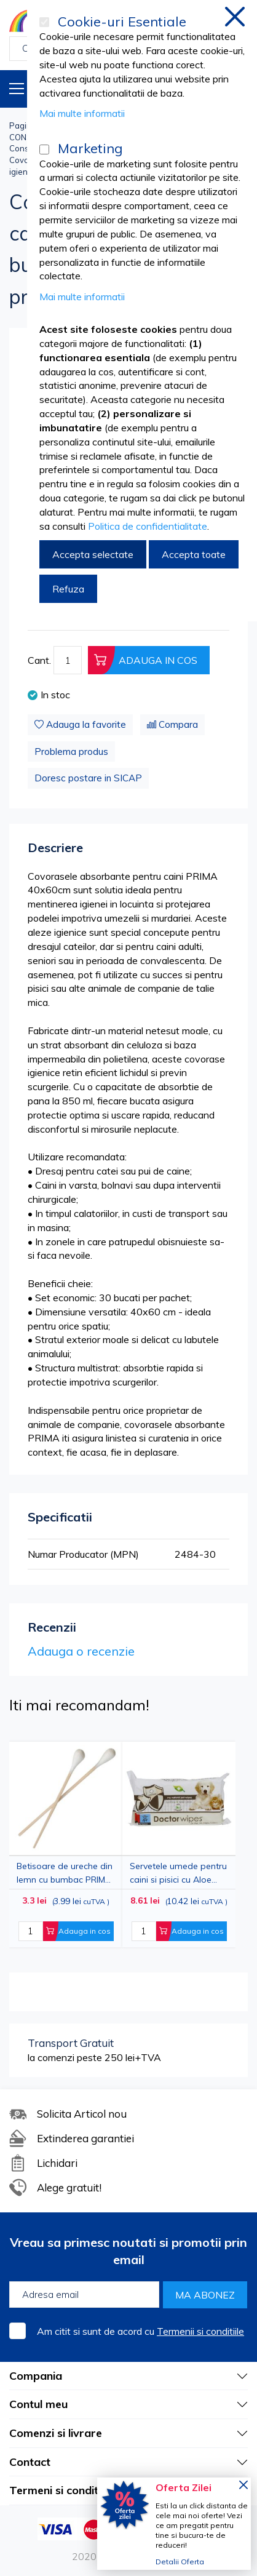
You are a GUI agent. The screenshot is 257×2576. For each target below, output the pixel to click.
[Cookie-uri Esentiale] (44, 22)
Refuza (68, 589)
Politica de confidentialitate (147, 526)
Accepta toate (194, 554)
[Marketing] (44, 149)
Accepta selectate (92, 554)
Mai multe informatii (82, 113)
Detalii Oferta (180, 2561)
